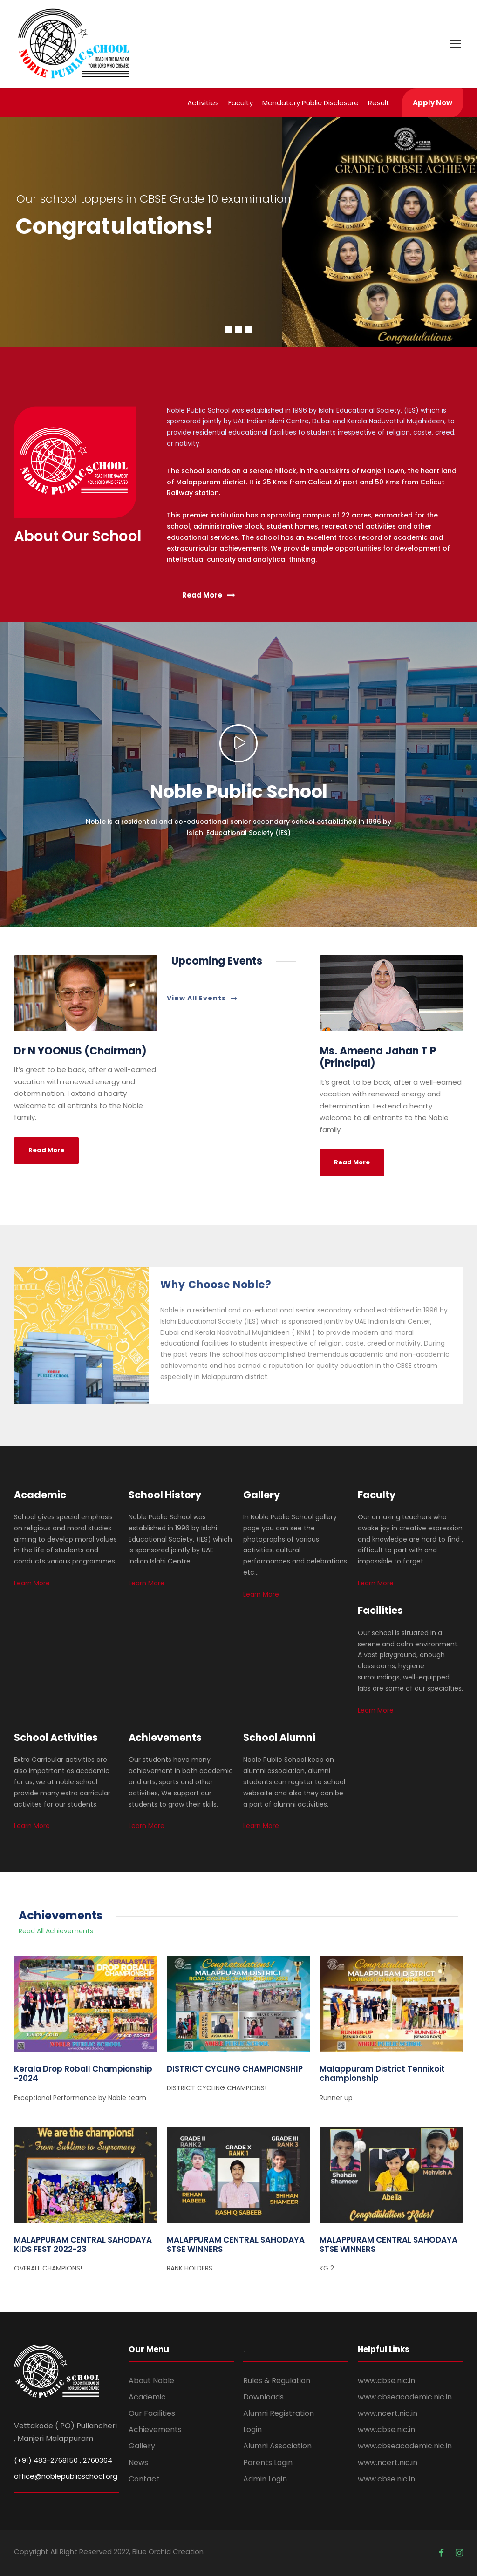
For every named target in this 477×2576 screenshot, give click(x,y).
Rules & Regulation (276, 2380)
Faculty (240, 103)
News (138, 2462)
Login (252, 2429)
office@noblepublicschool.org (65, 2476)
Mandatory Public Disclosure (310, 103)
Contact (144, 2479)
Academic (147, 2397)
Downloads (263, 2397)
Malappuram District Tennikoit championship (382, 2073)
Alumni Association (277, 2445)
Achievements (155, 2429)
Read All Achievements (56, 1931)
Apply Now (432, 103)
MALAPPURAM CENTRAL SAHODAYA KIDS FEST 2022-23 (83, 2244)
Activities (203, 103)
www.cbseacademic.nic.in (405, 2397)
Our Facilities (152, 2413)
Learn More (32, 1583)
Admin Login (265, 2479)
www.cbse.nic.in (386, 2380)
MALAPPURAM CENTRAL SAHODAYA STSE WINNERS (236, 2244)
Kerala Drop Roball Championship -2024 (83, 2073)
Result (378, 103)
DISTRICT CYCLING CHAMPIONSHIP (235, 2068)
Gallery (142, 2445)
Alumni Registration (278, 2413)
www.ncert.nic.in (387, 2413)
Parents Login (268, 2462)
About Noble (151, 2380)
